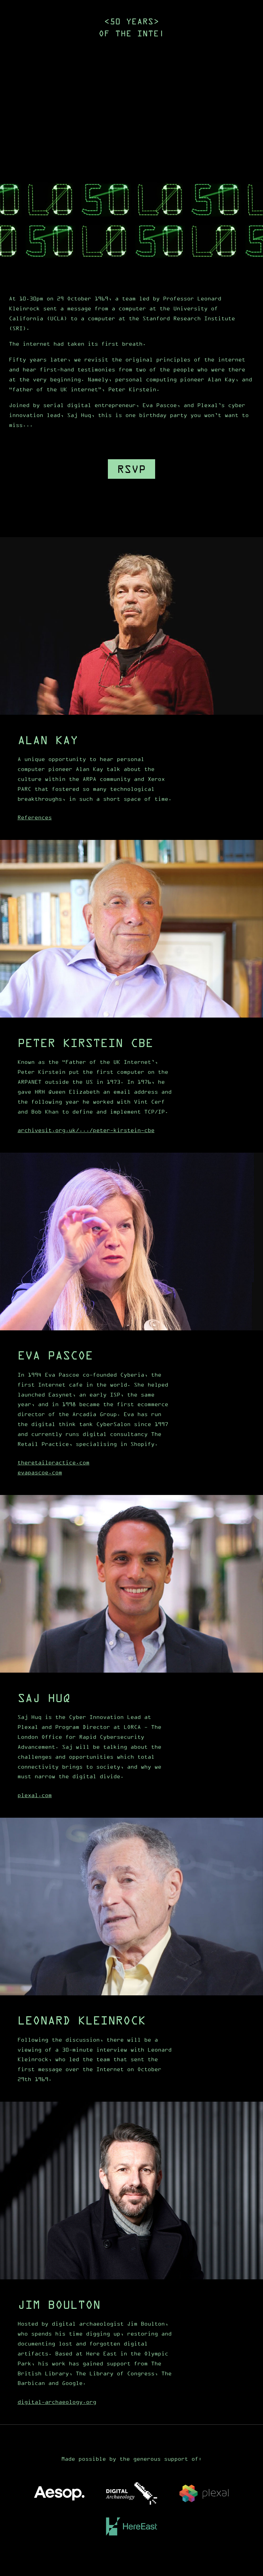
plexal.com (34, 1795)
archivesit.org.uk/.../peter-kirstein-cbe (85, 1130)
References (34, 817)
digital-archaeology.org (56, 2402)
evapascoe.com (39, 1472)
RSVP (131, 469)
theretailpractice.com (53, 1462)
